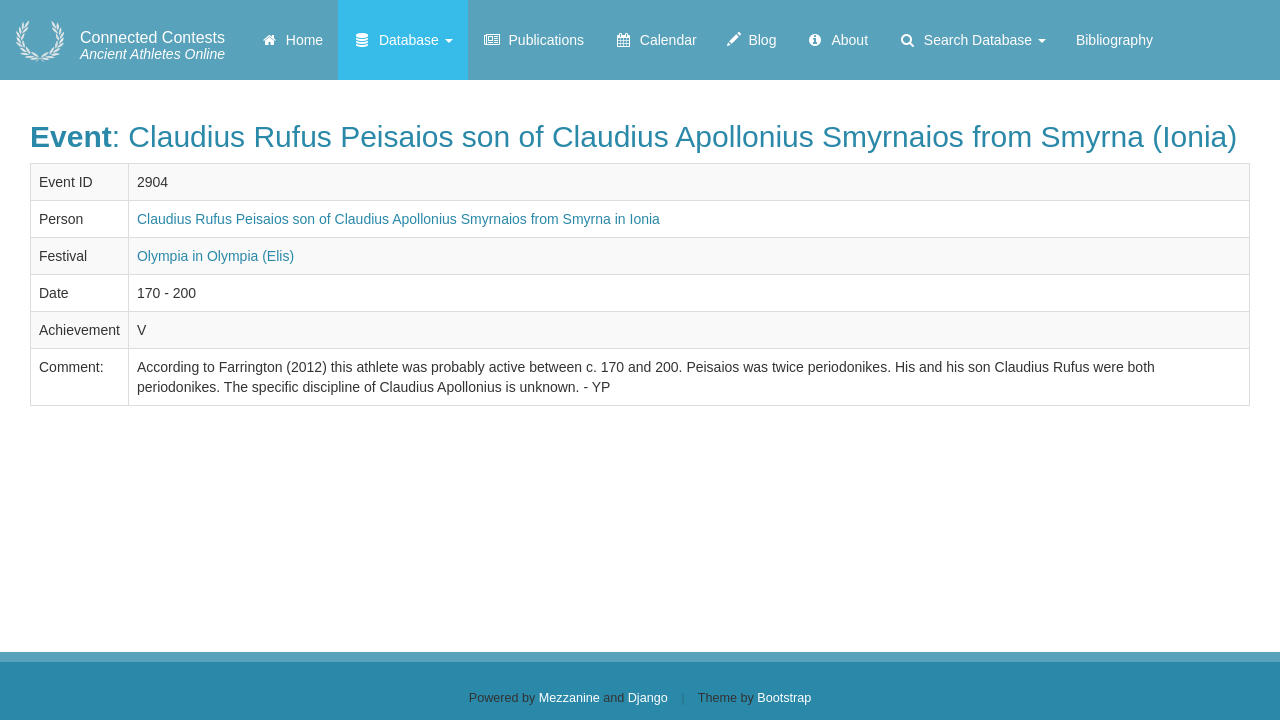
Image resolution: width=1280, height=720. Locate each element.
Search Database (972, 40)
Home (291, 40)
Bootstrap (784, 698)
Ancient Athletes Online (152, 46)
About (837, 40)
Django (648, 698)
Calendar (655, 40)
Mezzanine (569, 698)
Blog (752, 40)
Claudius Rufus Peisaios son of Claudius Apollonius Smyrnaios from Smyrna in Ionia (398, 219)
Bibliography (1114, 40)
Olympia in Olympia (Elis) (215, 256)
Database (403, 40)
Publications (533, 40)
